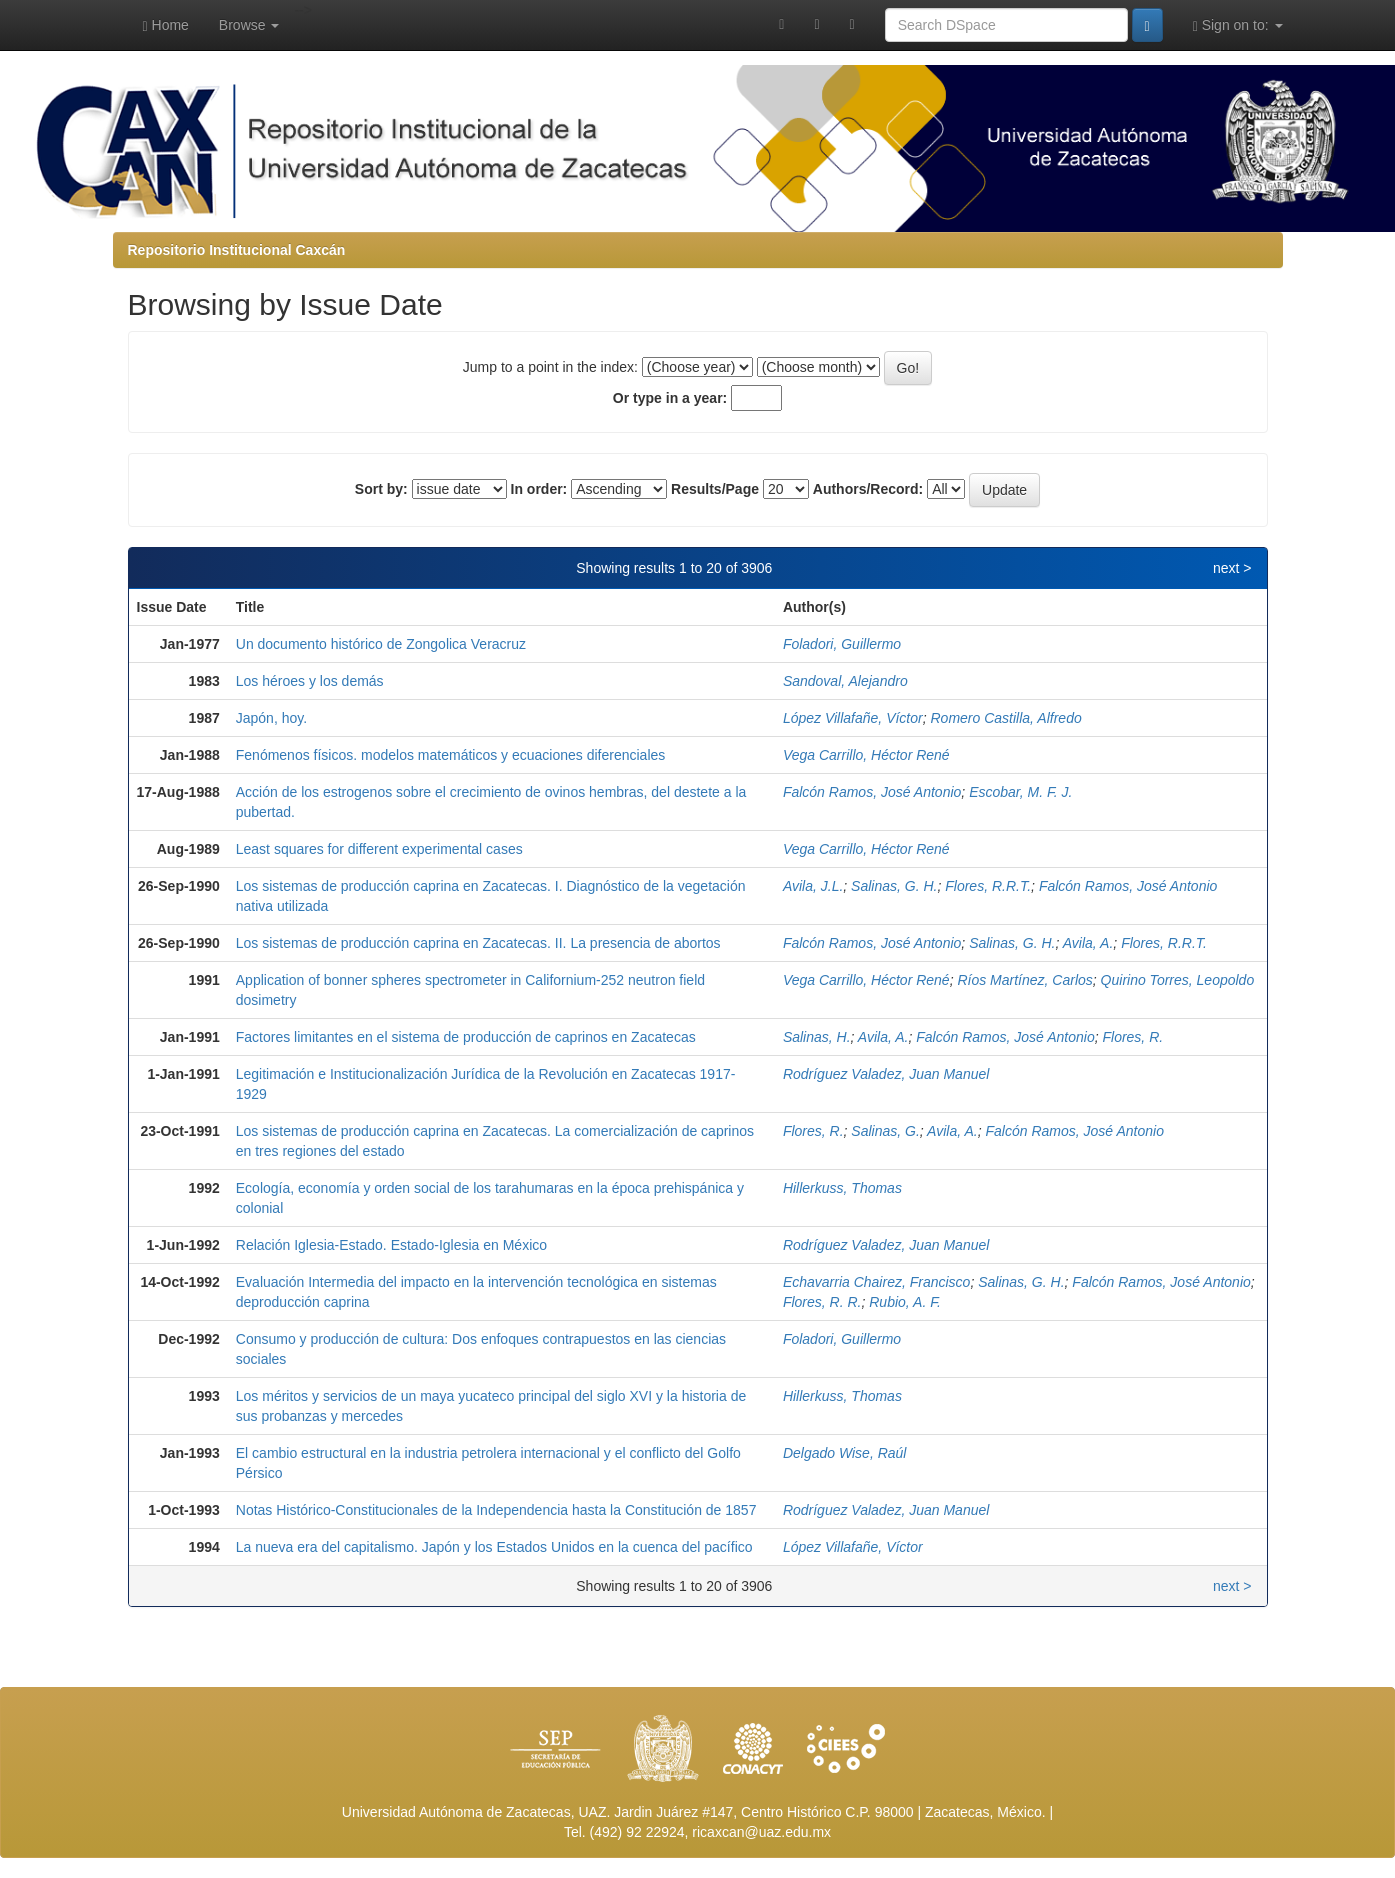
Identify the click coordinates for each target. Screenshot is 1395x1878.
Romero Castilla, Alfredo (1006, 718)
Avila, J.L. (813, 886)
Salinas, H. (817, 1037)
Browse (249, 25)
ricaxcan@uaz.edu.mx (761, 1832)
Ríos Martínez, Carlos (1024, 980)
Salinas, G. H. (894, 886)
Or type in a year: (670, 398)
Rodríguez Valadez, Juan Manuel (886, 1074)
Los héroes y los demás (310, 681)
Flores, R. (1132, 1037)
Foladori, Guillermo (842, 644)
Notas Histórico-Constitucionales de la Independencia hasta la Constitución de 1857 (496, 1510)
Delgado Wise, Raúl (845, 1453)
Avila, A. (1088, 943)
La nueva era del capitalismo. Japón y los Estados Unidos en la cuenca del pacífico (494, 1547)
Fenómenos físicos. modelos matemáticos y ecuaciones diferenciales (451, 755)
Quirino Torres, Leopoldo (1178, 980)
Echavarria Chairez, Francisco (877, 1282)
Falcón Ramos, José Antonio (872, 792)
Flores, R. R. (822, 1302)
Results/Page (715, 489)
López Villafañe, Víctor (853, 718)
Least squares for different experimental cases (379, 849)
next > (1232, 568)
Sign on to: (1238, 25)
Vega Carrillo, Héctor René (866, 755)
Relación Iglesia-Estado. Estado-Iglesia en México (391, 1245)
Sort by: (381, 489)
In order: (539, 489)
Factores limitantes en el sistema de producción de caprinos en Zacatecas (466, 1037)
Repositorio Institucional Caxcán (237, 250)
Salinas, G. (885, 1131)
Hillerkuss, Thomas (842, 1188)
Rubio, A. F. (905, 1302)
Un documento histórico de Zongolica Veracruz (381, 644)
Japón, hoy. (271, 718)
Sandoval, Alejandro (845, 681)
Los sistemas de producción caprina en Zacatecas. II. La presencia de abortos (478, 943)
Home (166, 25)
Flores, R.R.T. (988, 886)
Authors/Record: (868, 489)
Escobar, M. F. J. (1020, 792)
